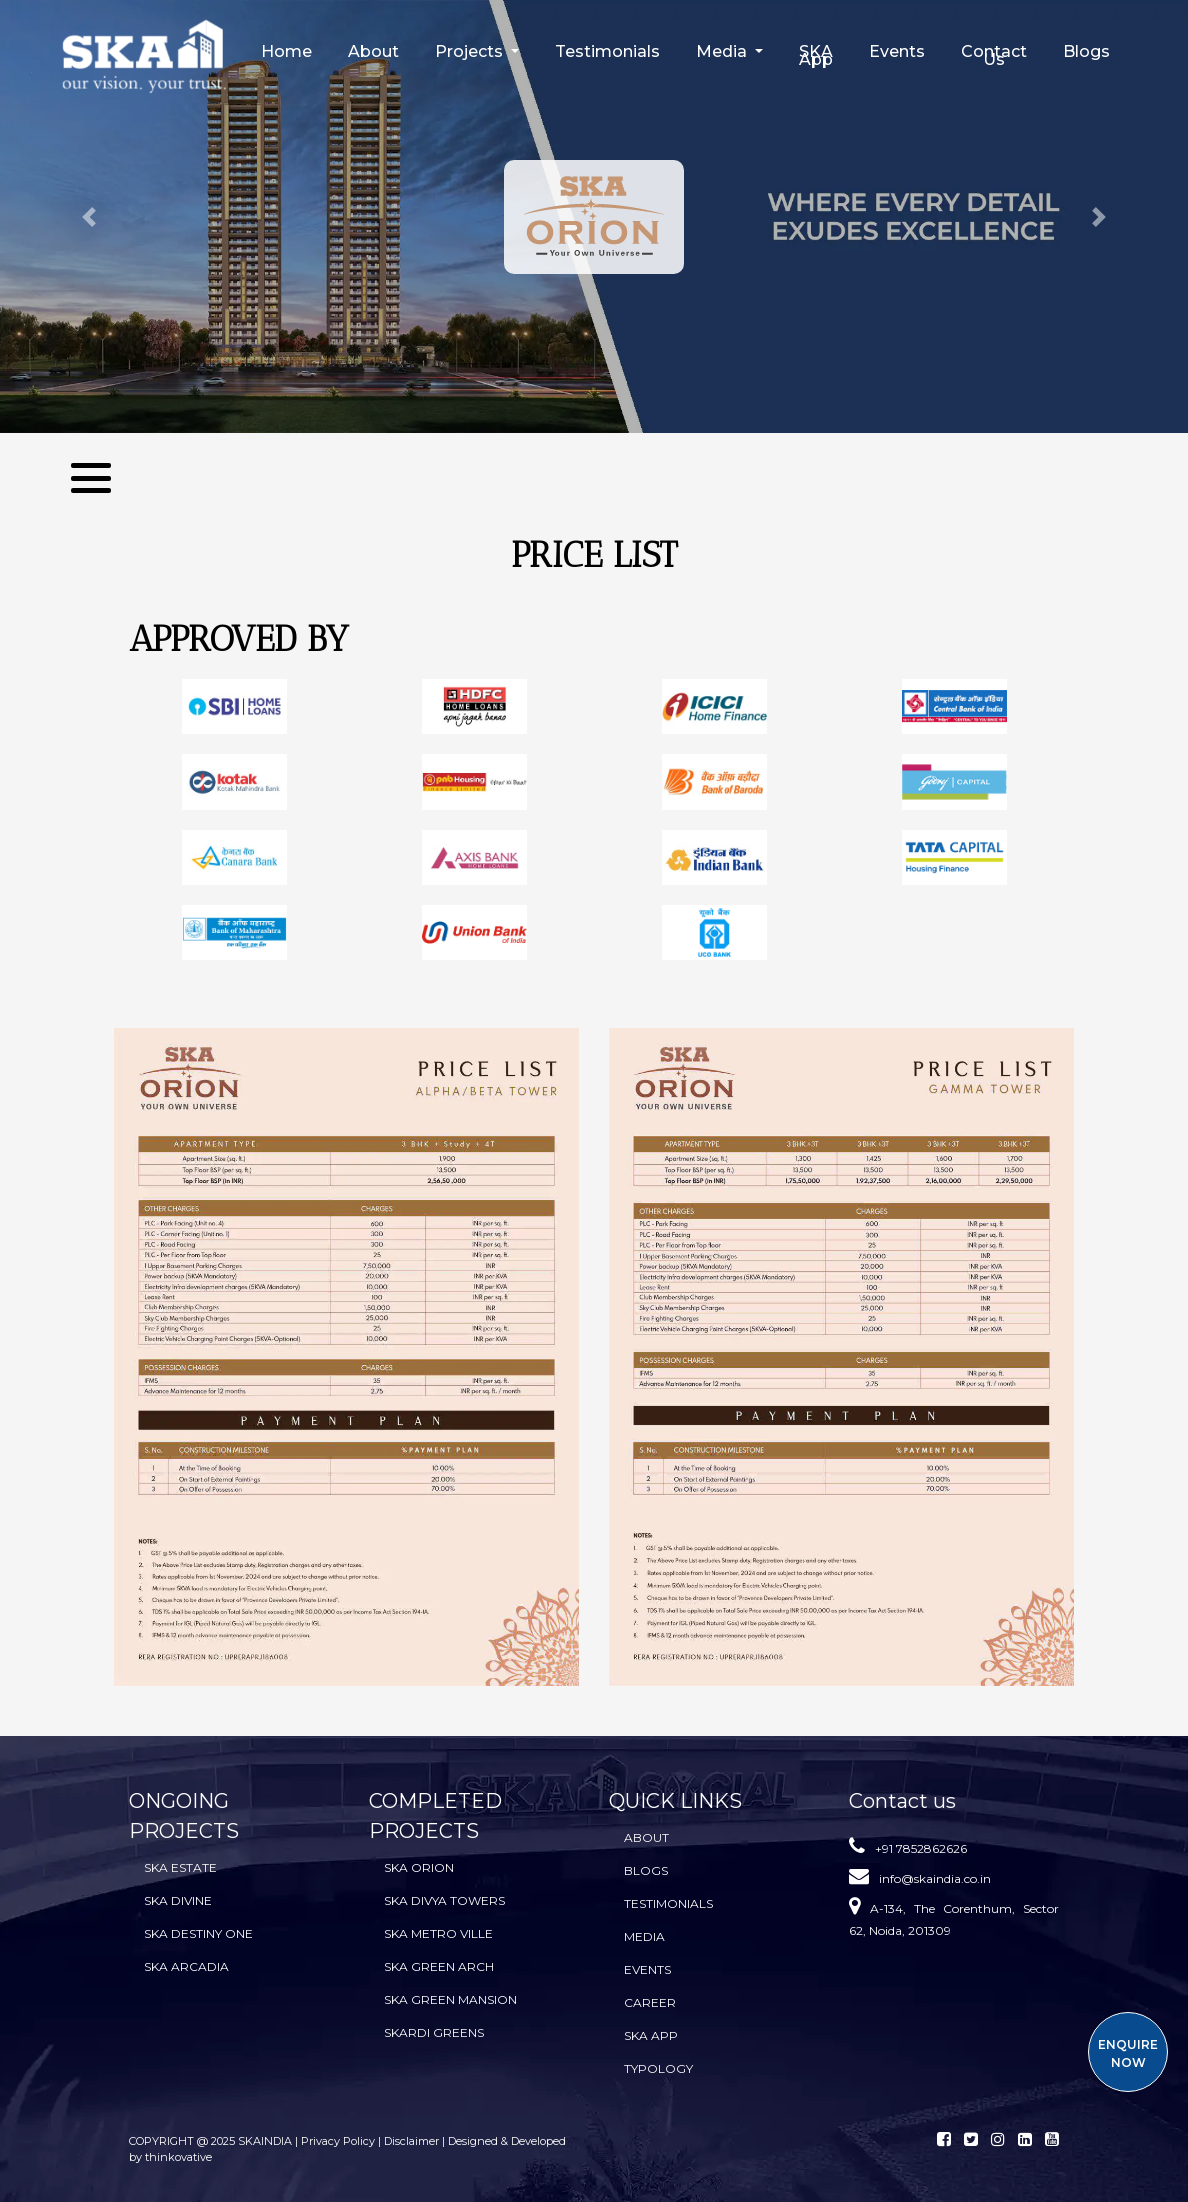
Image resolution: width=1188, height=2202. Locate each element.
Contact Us (994, 55)
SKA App (816, 55)
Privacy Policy (339, 2141)
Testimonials (607, 51)
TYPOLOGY (658, 2068)
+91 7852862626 (921, 1848)
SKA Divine (178, 1900)
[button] (89, 216)
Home (286, 51)
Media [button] (723, 51)
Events (897, 51)
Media (644, 1936)
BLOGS (646, 1870)
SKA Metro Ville (438, 1933)
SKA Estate (180, 1867)
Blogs (1086, 51)
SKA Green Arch (439, 1966)
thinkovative (178, 2157)
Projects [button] (471, 51)
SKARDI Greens (434, 2032)
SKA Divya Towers (444, 1900)
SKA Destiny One (198, 1933)
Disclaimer (411, 2141)
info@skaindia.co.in (935, 1878)
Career (650, 2002)
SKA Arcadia (186, 1966)
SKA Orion (419, 1867)
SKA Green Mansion (450, 1999)
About (373, 51)
